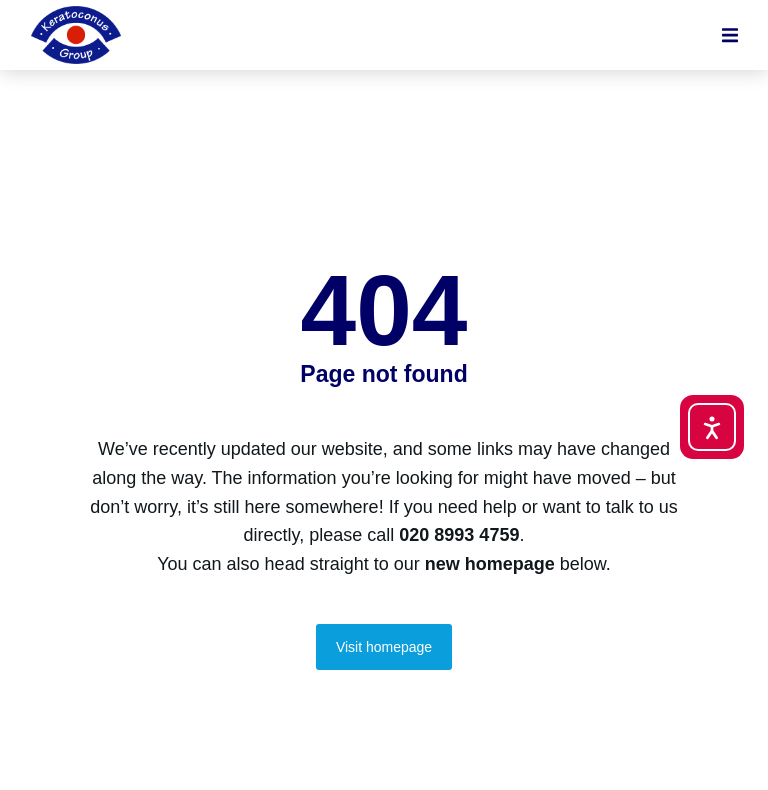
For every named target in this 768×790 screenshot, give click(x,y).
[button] (730, 35)
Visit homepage (384, 647)
